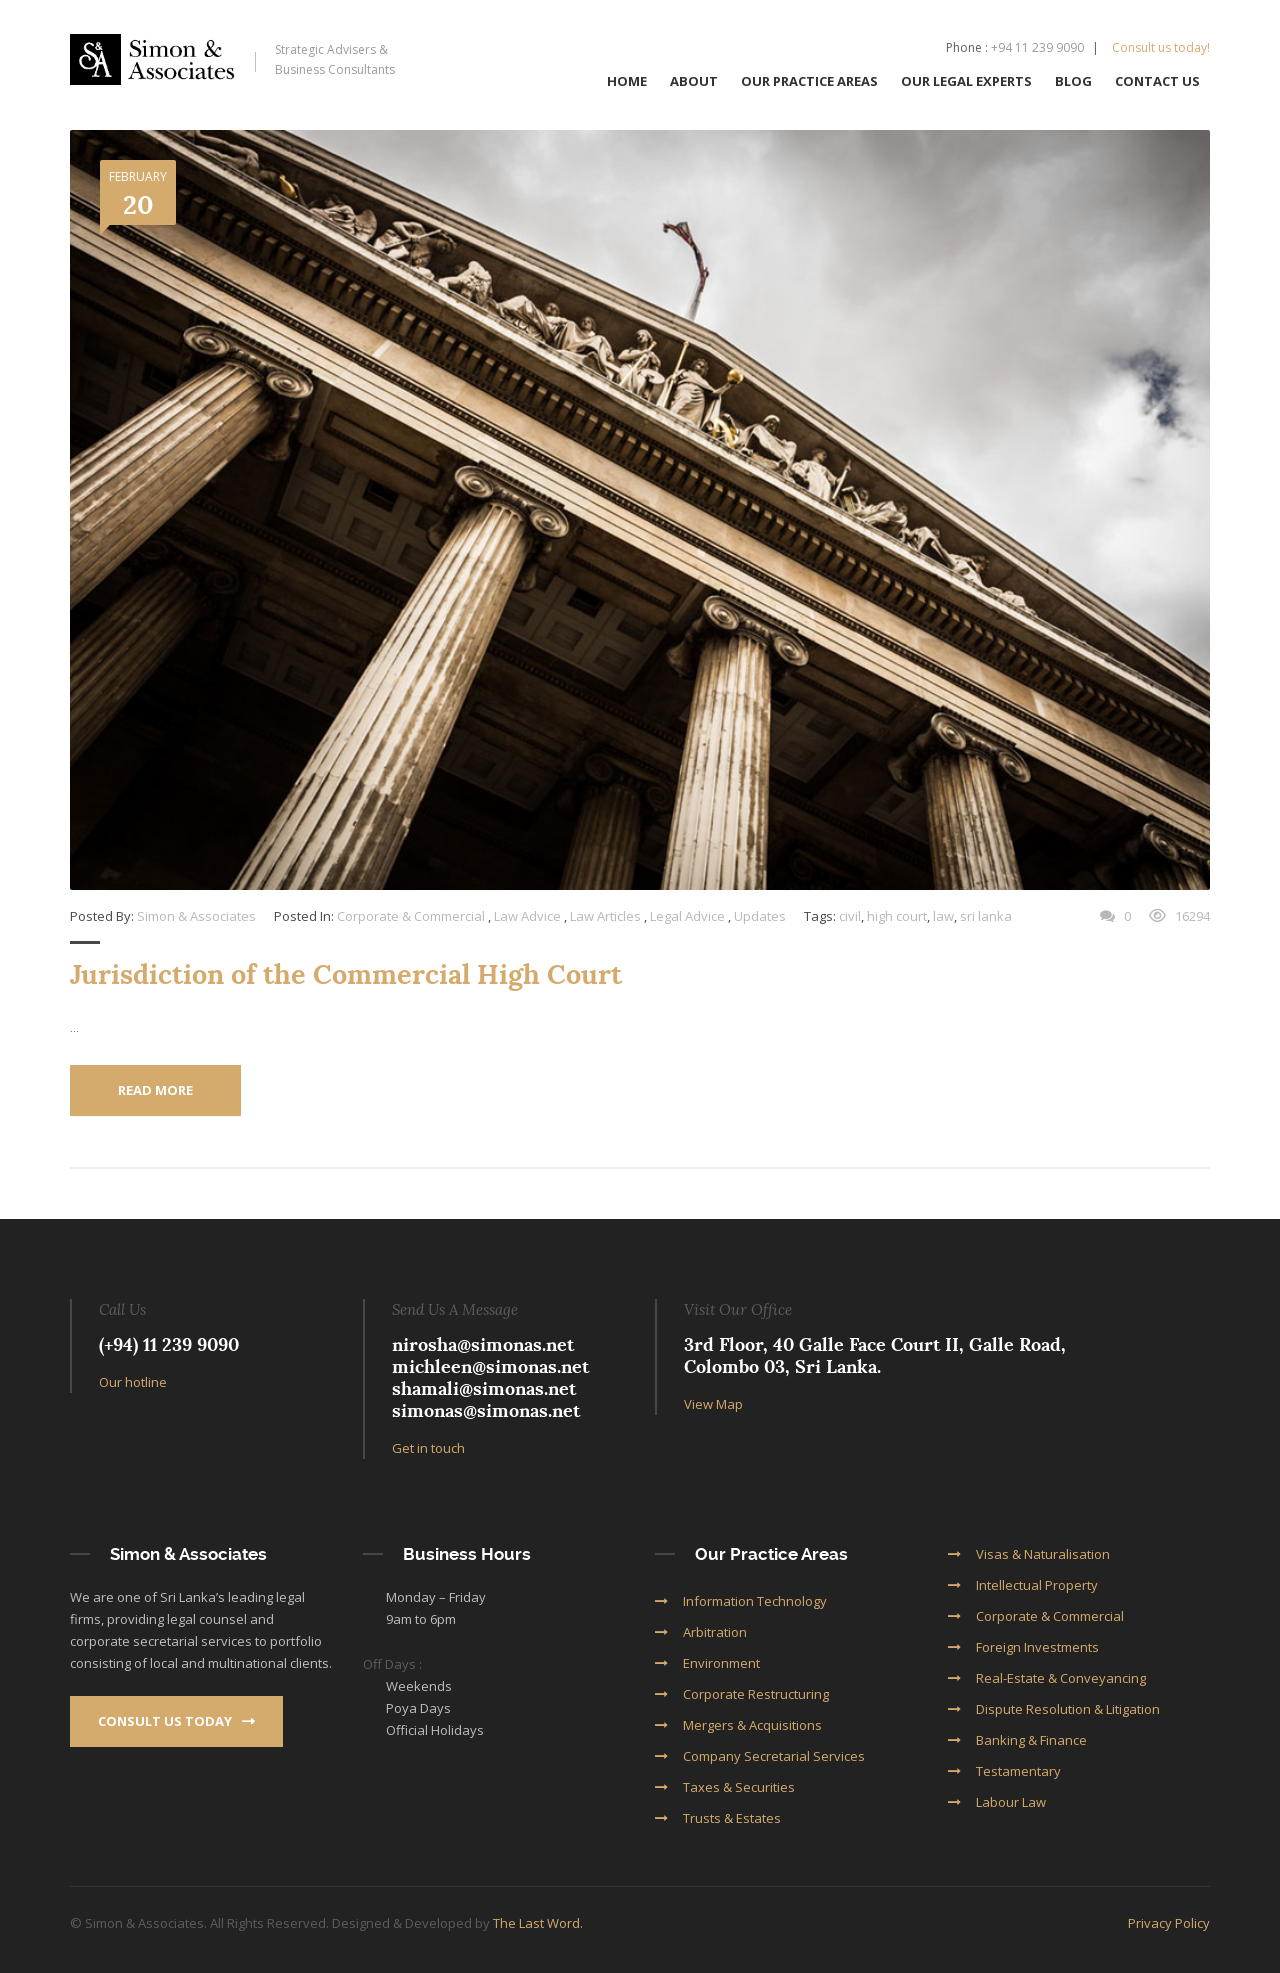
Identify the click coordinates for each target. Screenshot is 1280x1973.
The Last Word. (538, 1922)
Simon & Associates (196, 916)
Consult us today (176, 1720)
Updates (760, 916)
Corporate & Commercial (411, 916)
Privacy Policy (1169, 1922)
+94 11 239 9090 (1037, 47)
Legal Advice (687, 916)
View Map (713, 1403)
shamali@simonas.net (484, 1387)
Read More (155, 1090)
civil (850, 916)
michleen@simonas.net (490, 1365)
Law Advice (527, 916)
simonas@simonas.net (486, 1409)
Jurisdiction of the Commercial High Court (346, 974)
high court (897, 916)
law (943, 916)
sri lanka (986, 916)
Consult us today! (1161, 47)
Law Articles (605, 916)
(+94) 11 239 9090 (169, 1343)
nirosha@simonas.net (483, 1343)
